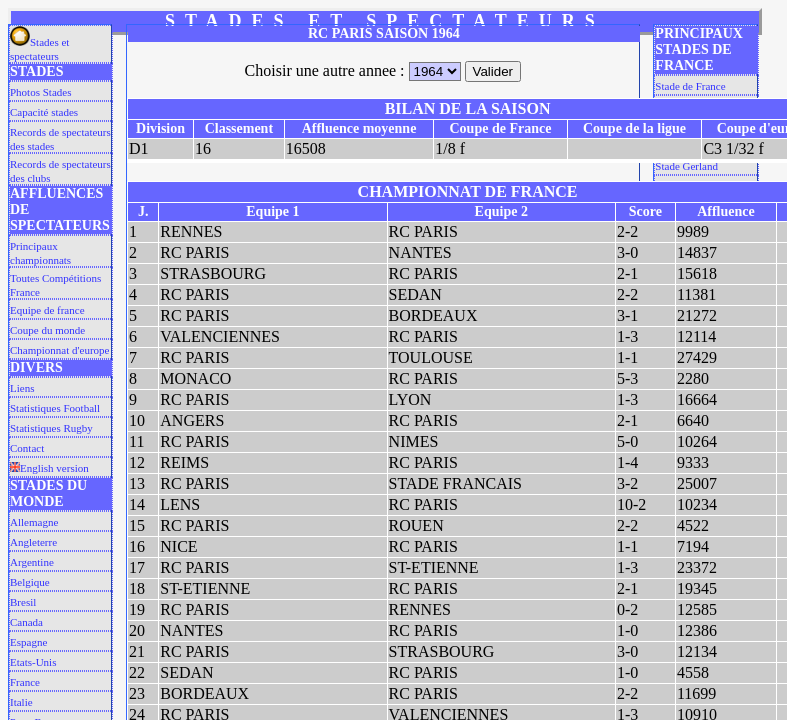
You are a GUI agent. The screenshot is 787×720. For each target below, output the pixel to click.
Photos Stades (40, 92)
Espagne (28, 642)
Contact (27, 448)
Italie (21, 702)
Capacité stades (44, 112)
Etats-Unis (33, 662)
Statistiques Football (55, 408)
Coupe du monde (47, 330)
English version (49, 468)
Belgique (30, 582)
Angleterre (33, 542)
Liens (22, 388)
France (25, 682)
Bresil (23, 602)
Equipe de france (47, 310)
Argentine (32, 562)
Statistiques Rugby (51, 428)
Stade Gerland (686, 166)
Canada (26, 622)
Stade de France (690, 86)
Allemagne (34, 522)
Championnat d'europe (59, 350)
